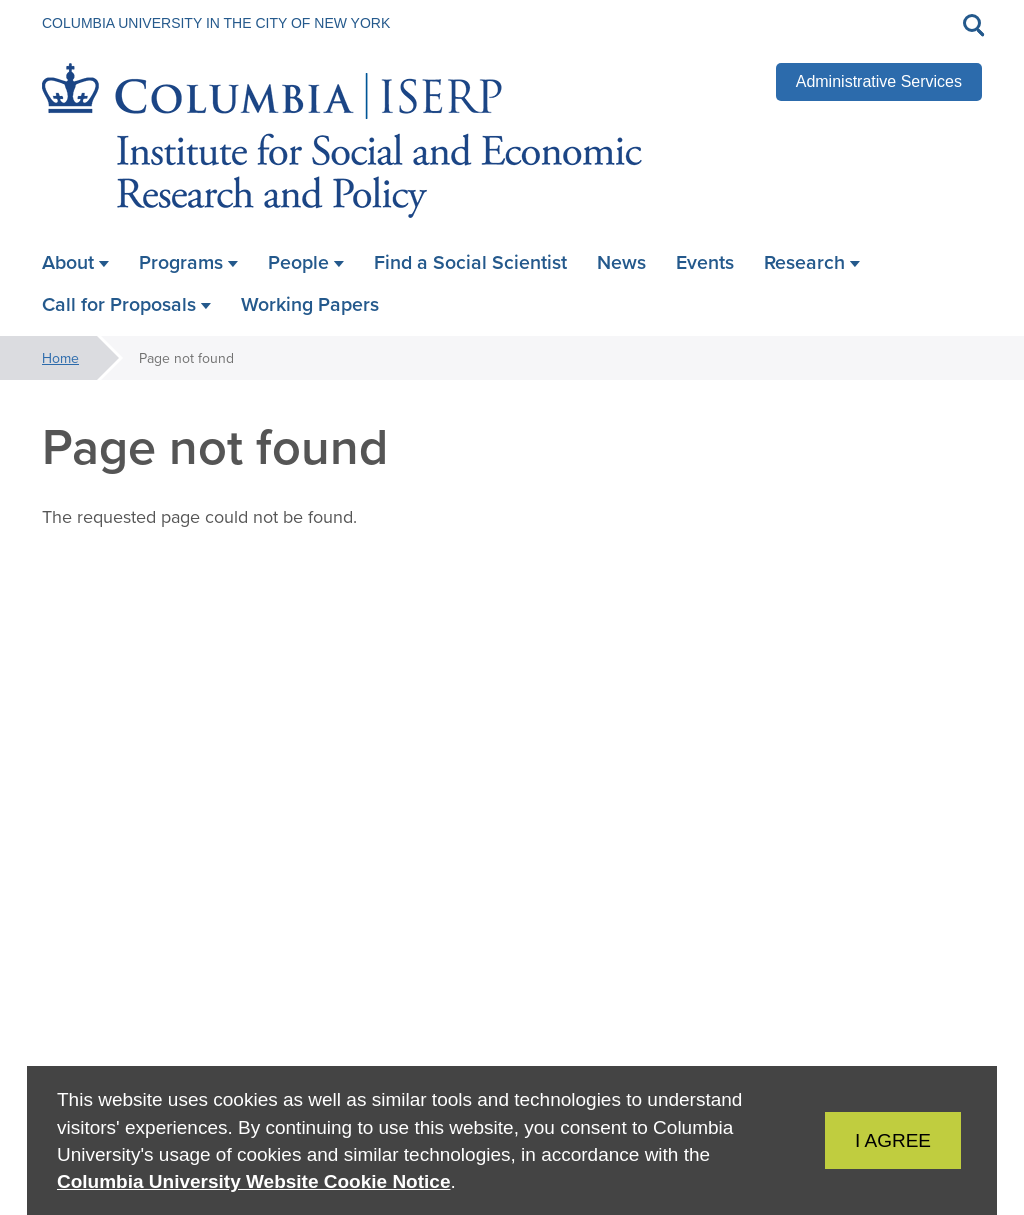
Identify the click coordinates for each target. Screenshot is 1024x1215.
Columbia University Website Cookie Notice (253, 1181)
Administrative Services (879, 81)
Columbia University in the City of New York (216, 23)
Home (60, 358)
